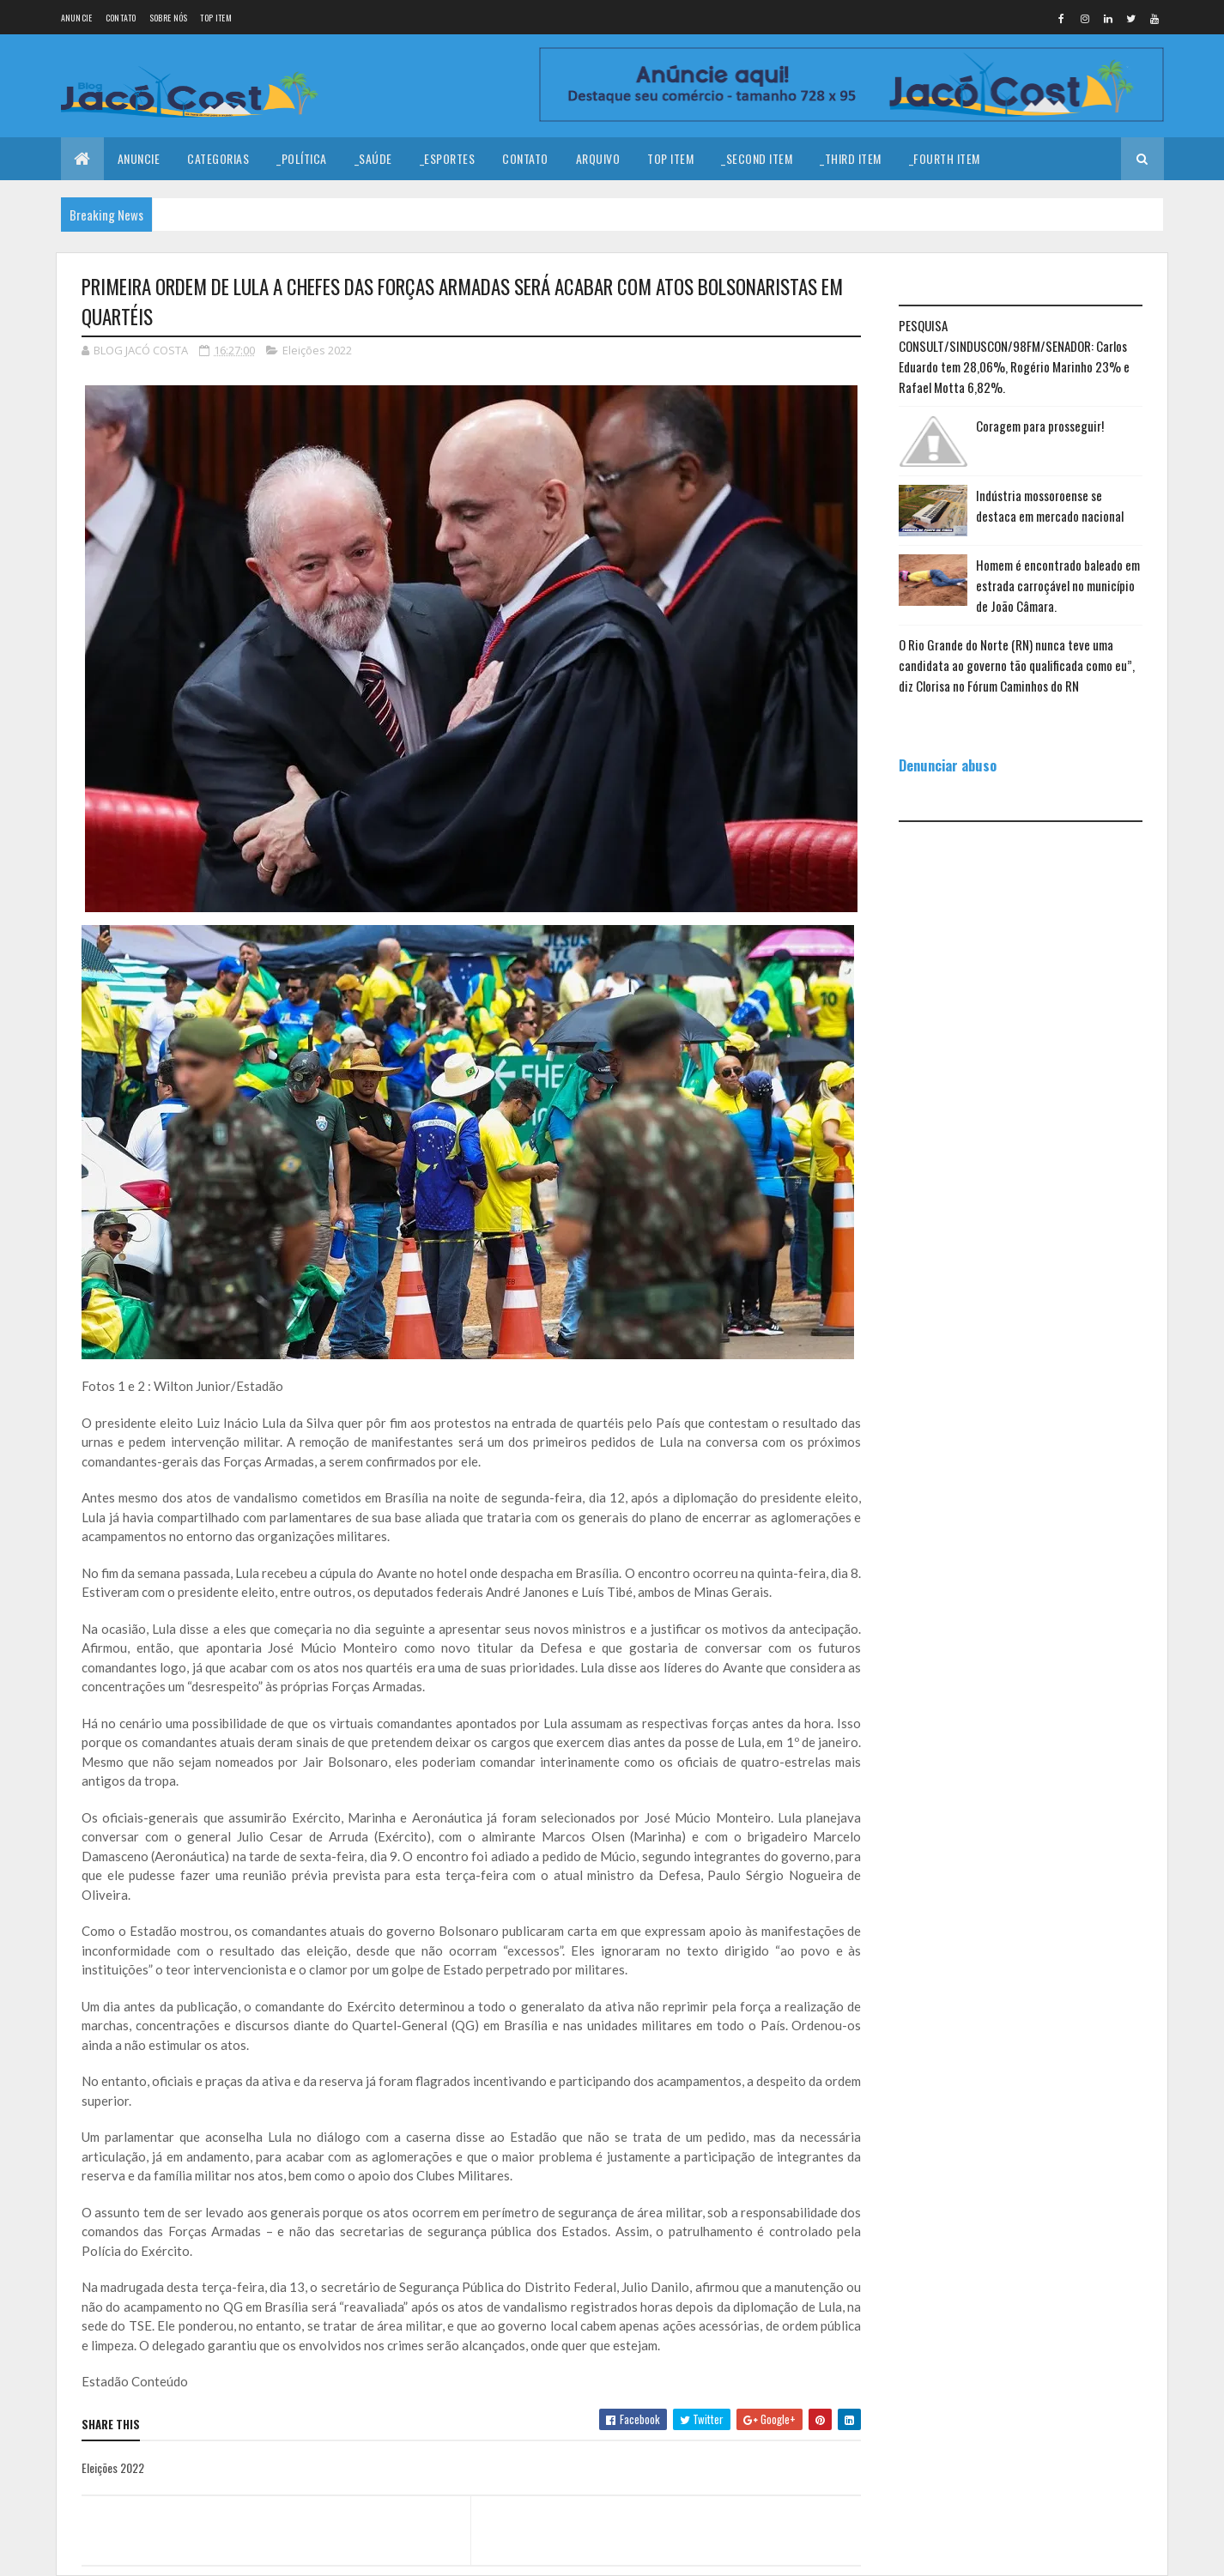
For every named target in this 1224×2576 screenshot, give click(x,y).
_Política (301, 158)
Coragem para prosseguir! (1040, 425)
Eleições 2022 (317, 350)
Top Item (215, 17)
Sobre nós (168, 17)
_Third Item (851, 158)
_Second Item (756, 158)
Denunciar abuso (948, 765)
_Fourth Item (944, 158)
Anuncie (77, 17)
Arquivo (598, 158)
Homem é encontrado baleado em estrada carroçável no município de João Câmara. (1058, 585)
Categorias (218, 158)
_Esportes (448, 158)
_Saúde (373, 158)
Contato (121, 17)
